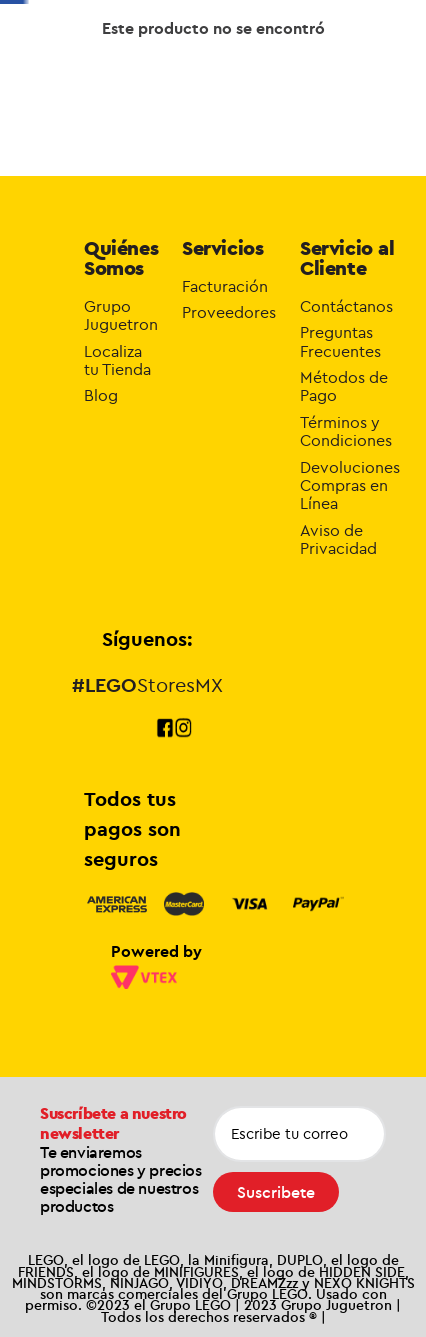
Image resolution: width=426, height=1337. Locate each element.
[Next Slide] (275, 27)
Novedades (255, 88)
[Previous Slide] (95, 27)
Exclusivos (189, 87)
